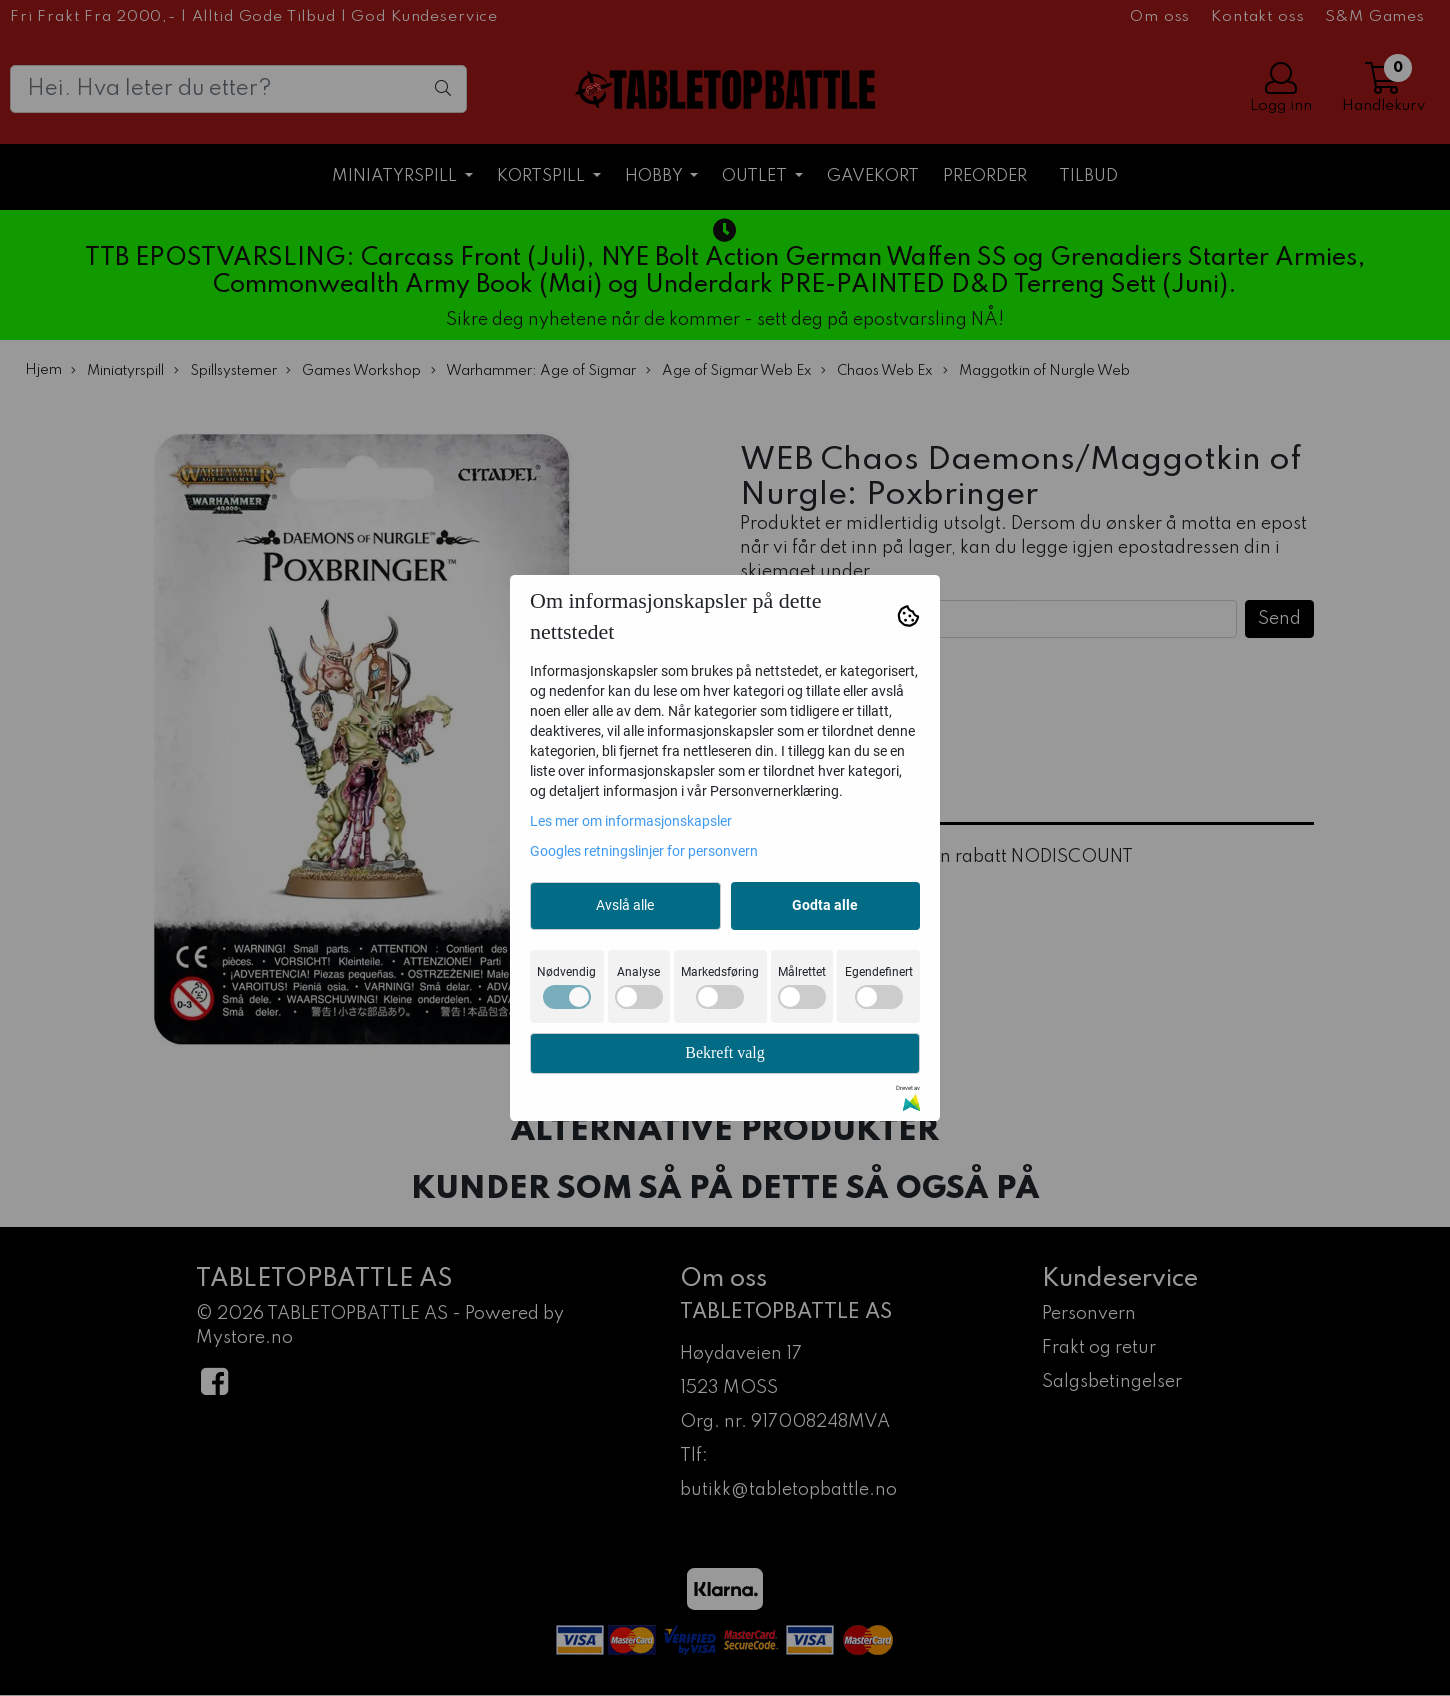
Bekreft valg (725, 1052)
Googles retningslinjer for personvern (644, 851)
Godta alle (825, 905)
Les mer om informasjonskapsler (631, 821)
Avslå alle (625, 905)
